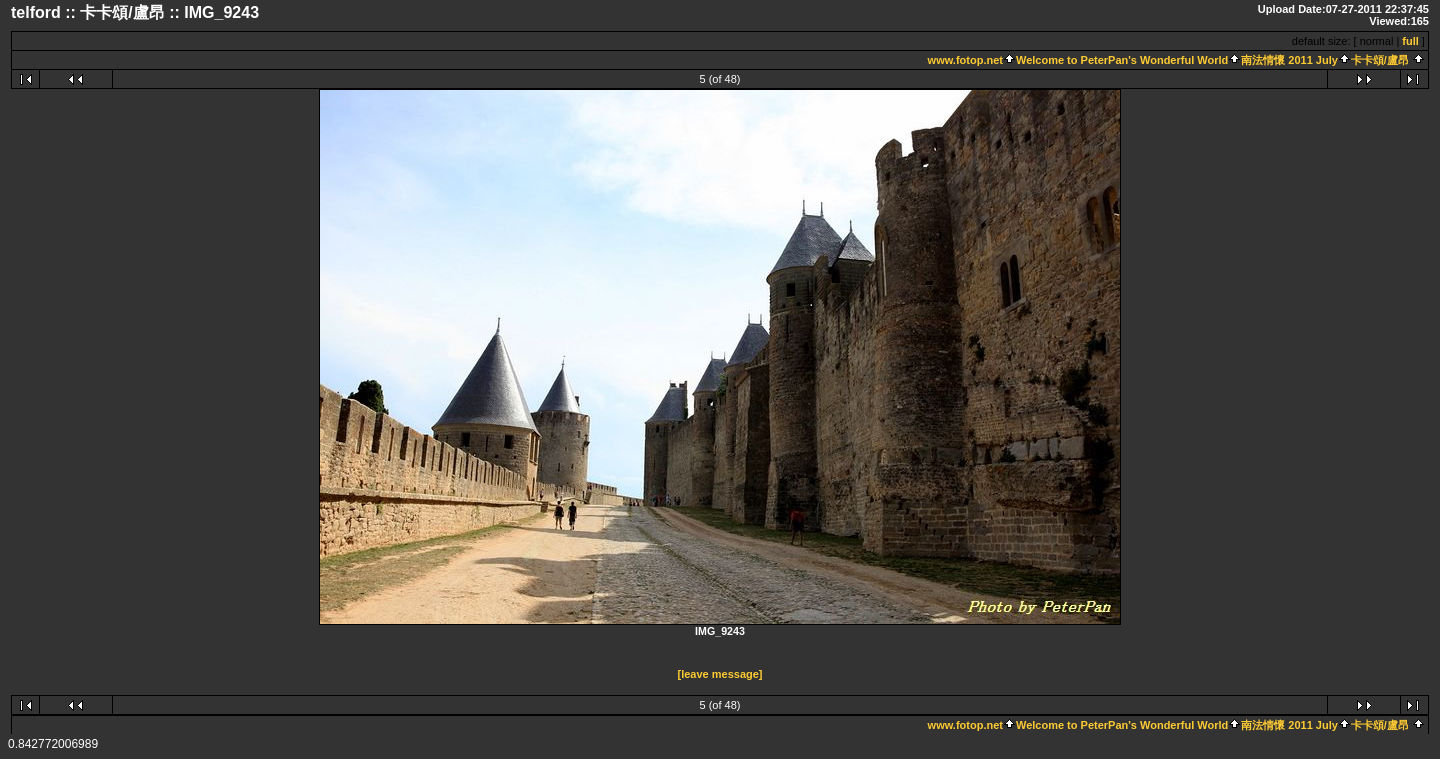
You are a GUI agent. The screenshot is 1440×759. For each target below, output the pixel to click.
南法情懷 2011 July (1289, 60)
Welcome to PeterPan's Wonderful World (1122, 60)
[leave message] (720, 674)
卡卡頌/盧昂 (1380, 60)
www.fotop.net (965, 60)
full (1410, 41)
